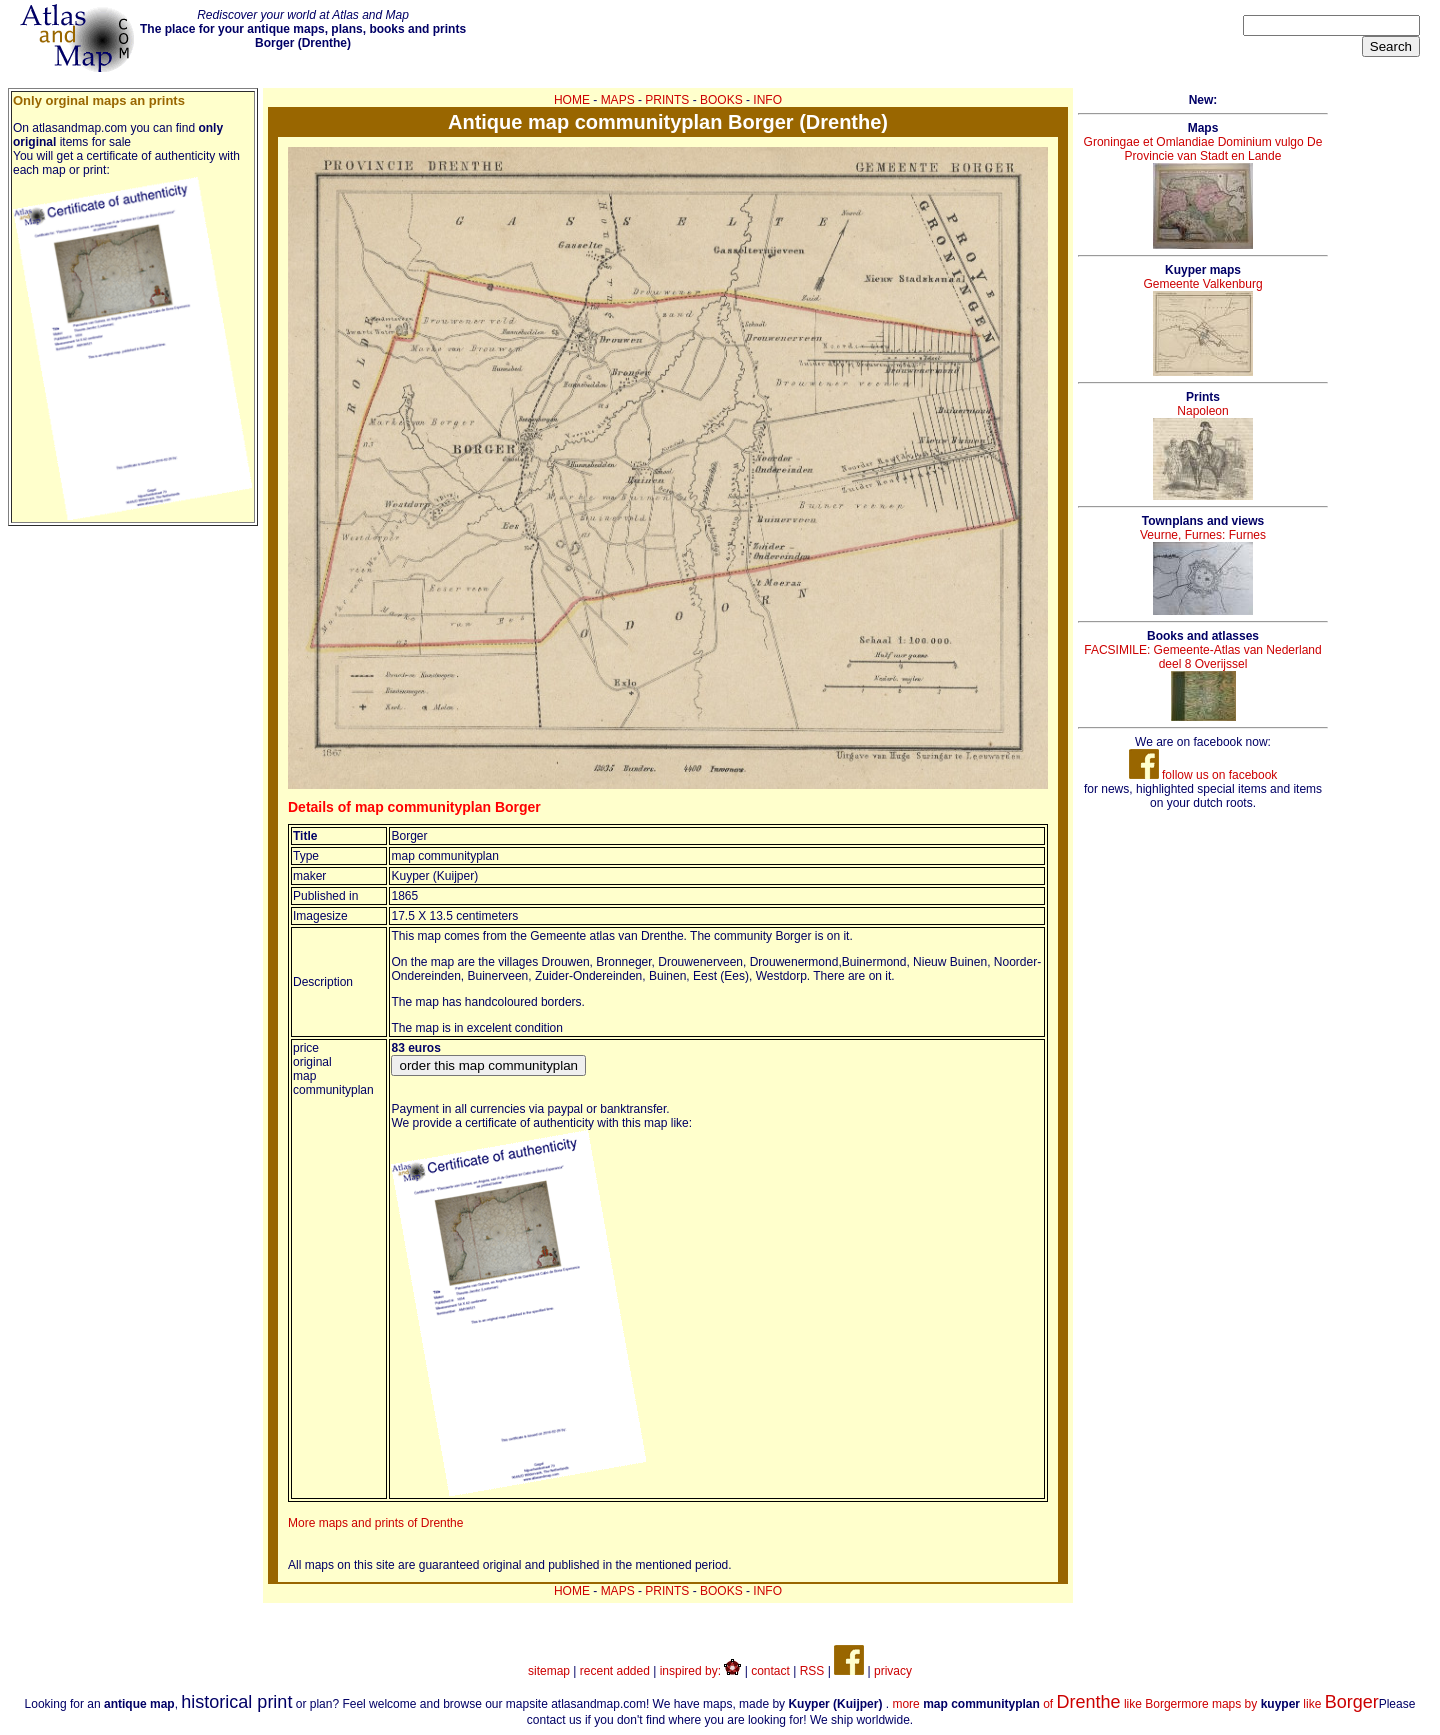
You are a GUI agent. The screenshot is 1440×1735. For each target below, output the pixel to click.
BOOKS (721, 100)
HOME (572, 100)
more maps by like (1279, 1704)
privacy (893, 1671)
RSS (812, 1671)
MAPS (618, 100)
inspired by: (701, 1671)
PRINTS (667, 100)
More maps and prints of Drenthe (375, 1523)
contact (770, 1671)
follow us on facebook (1203, 775)
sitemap (549, 1671)
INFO (767, 100)
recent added (615, 1671)
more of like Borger (1036, 1704)
